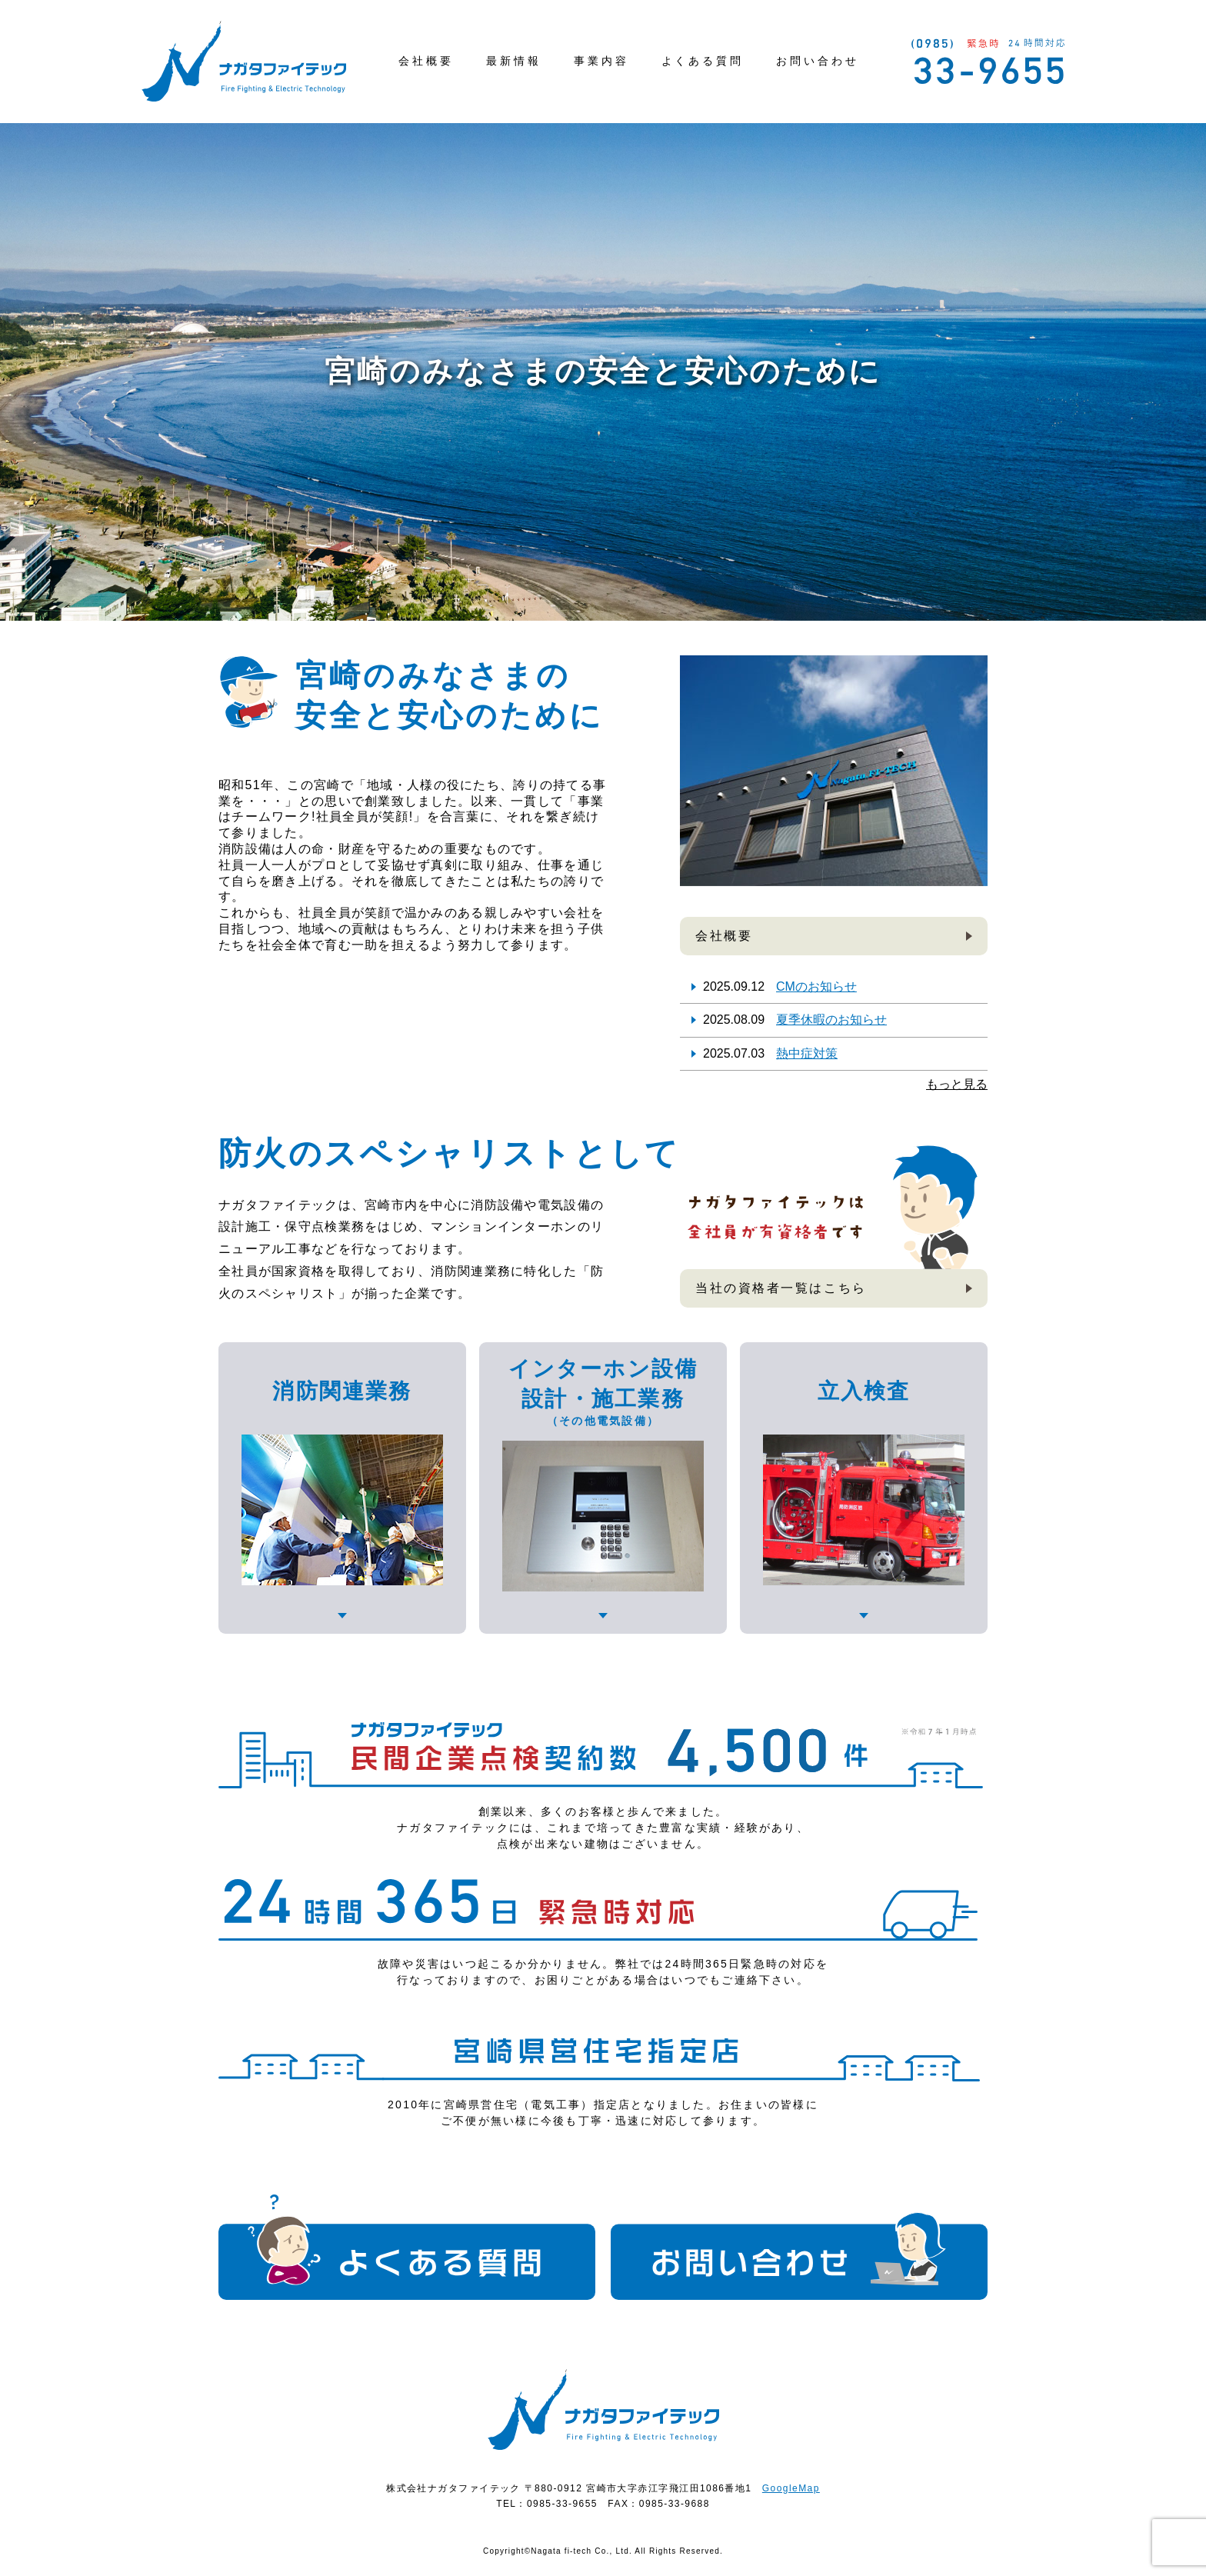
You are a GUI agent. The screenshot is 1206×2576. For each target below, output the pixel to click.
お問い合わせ (817, 61)
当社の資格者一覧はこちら (781, 1288)
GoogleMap (791, 2488)
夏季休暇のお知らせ (831, 1019)
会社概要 (426, 61)
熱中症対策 (807, 1053)
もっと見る (957, 1084)
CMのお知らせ (816, 986)
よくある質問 (703, 61)
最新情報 (513, 61)
